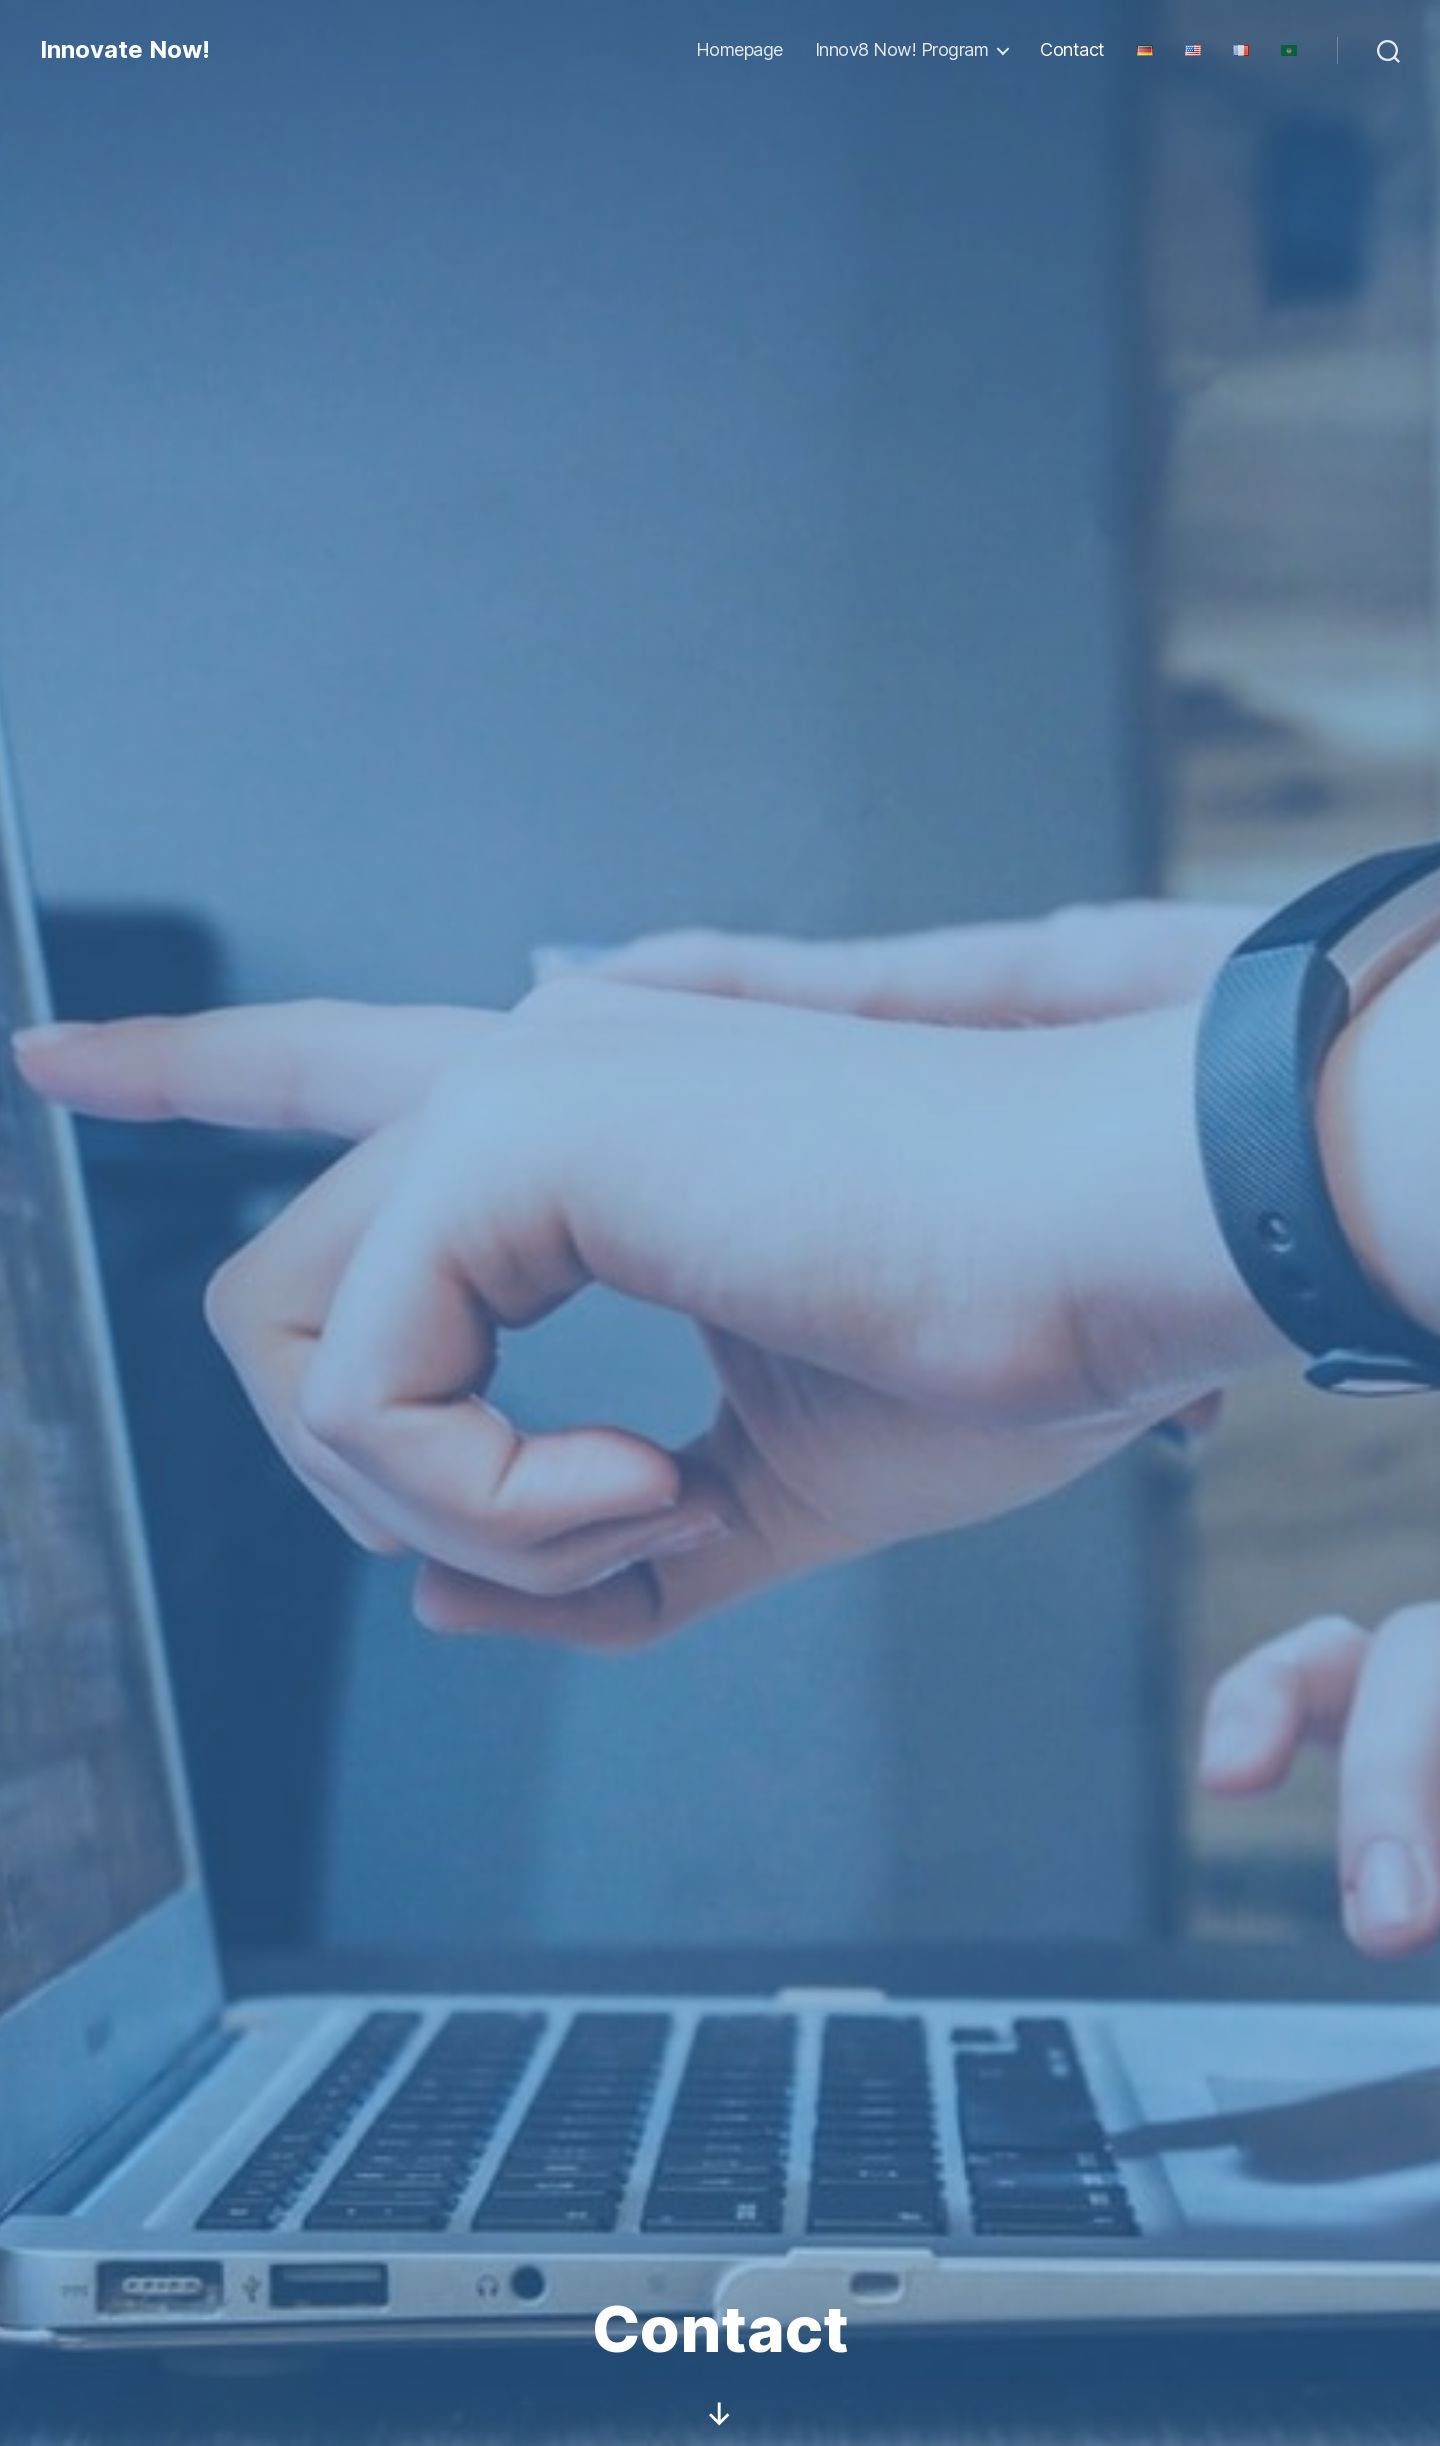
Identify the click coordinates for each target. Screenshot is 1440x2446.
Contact (1072, 49)
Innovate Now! (125, 50)
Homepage (739, 49)
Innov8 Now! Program (902, 49)
